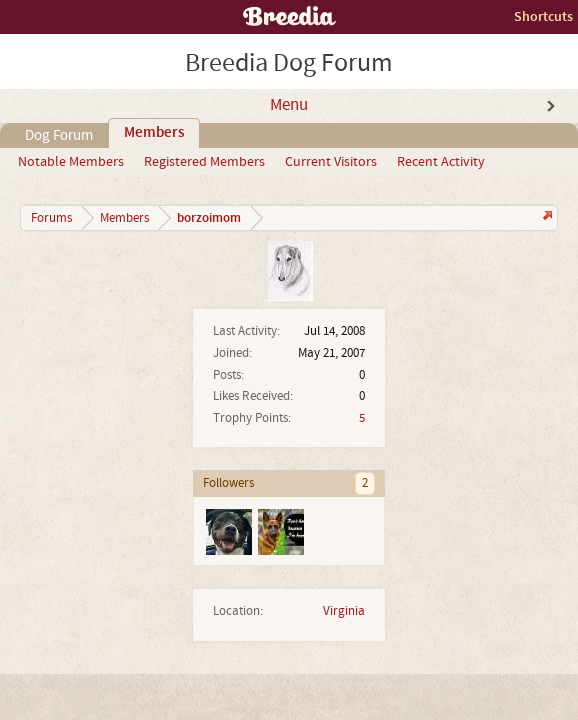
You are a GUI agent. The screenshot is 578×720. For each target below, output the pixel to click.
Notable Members (71, 162)
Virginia (344, 611)
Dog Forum (59, 135)
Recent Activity (441, 162)
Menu (289, 105)
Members (154, 133)
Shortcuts (543, 16)
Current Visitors (331, 162)
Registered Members (204, 162)
